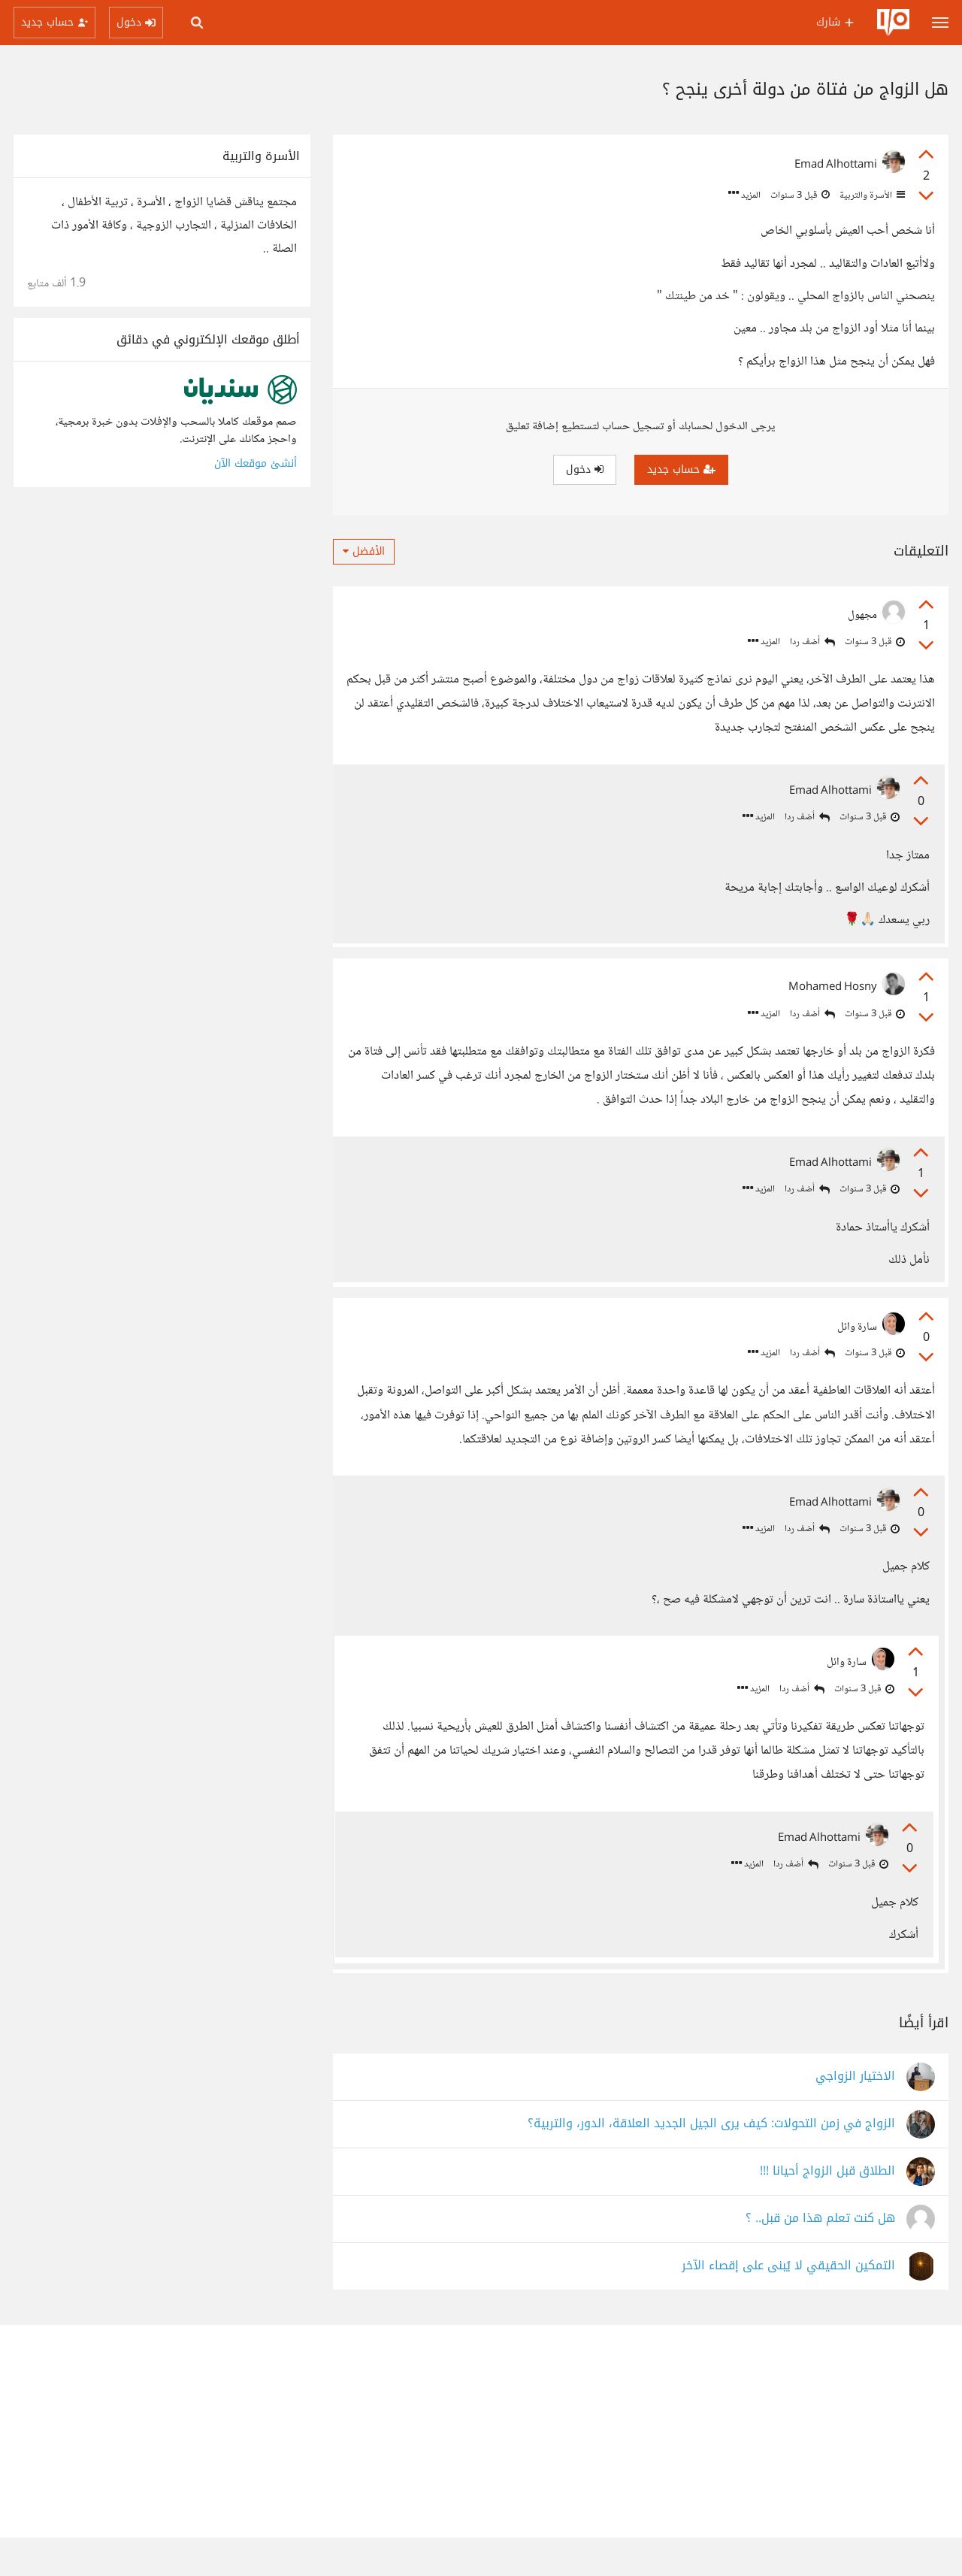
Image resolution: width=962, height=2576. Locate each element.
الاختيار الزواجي (855, 2114)
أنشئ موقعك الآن (255, 463)
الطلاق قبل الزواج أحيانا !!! (827, 2209)
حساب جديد (681, 469)
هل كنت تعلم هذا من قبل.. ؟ (820, 2257)
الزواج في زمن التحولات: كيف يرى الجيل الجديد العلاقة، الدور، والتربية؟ (711, 2162)
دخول (585, 469)
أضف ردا (812, 642)
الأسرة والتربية (871, 195)
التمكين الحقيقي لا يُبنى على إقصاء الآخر (788, 2304)
